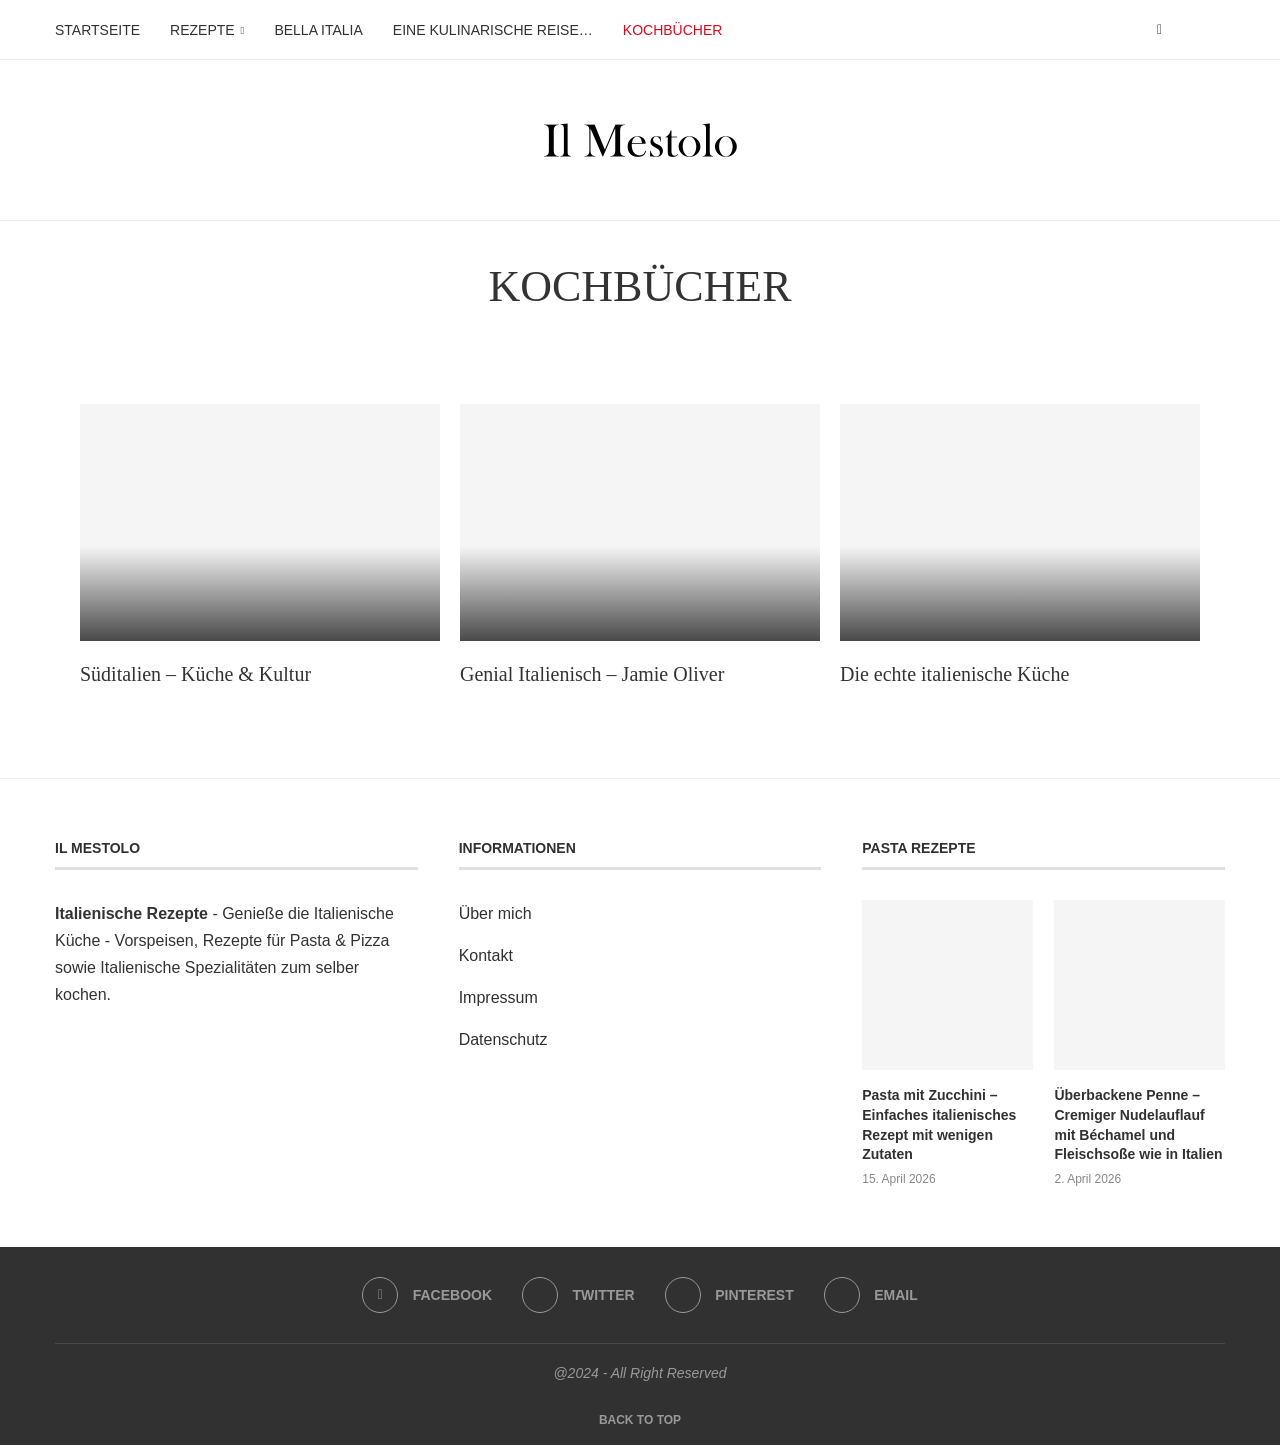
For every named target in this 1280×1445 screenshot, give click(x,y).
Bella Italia (318, 30)
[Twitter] (578, 1295)
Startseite (97, 30)
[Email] (871, 1295)
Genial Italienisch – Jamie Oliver (592, 674)
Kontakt (486, 955)
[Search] (1215, 30)
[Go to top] (640, 1418)
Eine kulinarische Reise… (493, 30)
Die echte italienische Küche (954, 674)
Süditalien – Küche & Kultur (195, 674)
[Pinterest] (729, 1295)
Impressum (498, 997)
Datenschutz (503, 1039)
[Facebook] (1159, 30)
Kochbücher (673, 30)
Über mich (495, 913)
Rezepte (202, 30)
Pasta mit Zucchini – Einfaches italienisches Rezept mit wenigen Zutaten (939, 1124)
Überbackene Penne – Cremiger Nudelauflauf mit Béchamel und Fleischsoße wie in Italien (1138, 1124)
